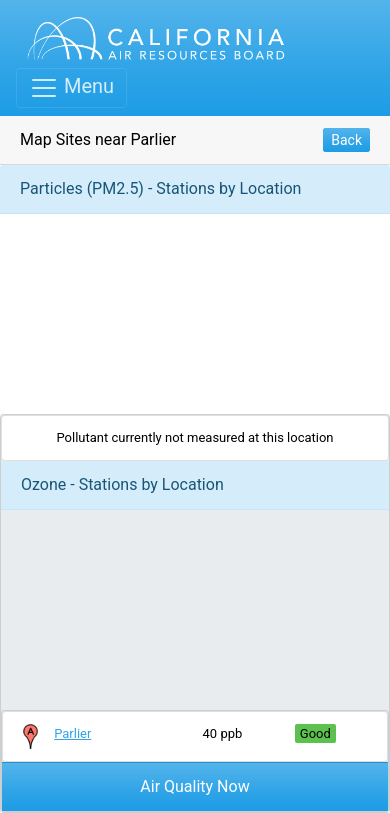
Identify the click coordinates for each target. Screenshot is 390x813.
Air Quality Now (194, 786)
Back (346, 140)
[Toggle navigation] (71, 88)
